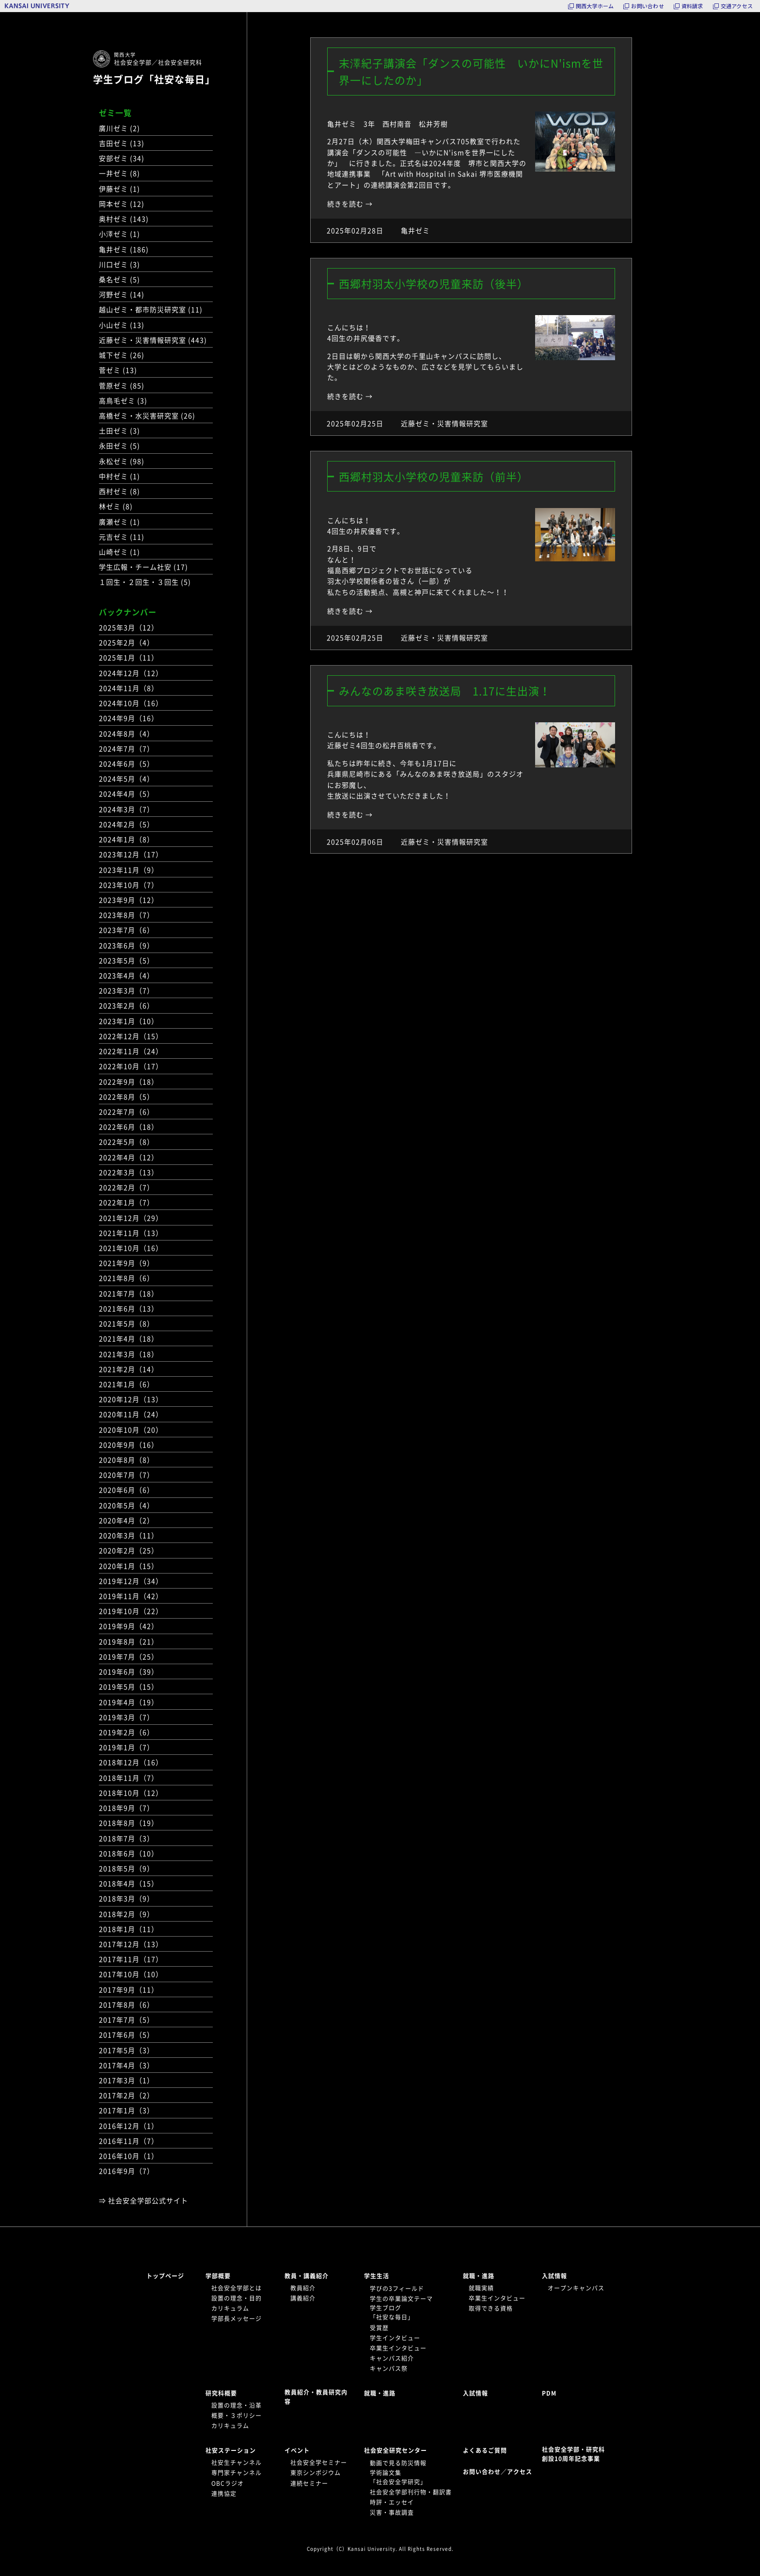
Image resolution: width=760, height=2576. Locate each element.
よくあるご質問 (485, 2450)
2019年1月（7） (126, 1747)
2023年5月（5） (126, 960)
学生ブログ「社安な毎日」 (154, 79)
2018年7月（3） (126, 1838)
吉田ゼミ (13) (121, 143)
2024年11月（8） (128, 688)
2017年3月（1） (126, 2080)
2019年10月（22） (131, 1611)
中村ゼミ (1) (119, 476)
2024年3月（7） (126, 809)
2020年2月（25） (128, 1550)
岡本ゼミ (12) (121, 203)
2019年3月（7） (126, 1717)
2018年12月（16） (131, 1762)
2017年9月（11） (128, 1989)
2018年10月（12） (131, 1792)
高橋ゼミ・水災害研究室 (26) (147, 415)
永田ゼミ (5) (119, 445)
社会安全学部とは (236, 2288)
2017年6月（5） (126, 2034)
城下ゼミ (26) (121, 355)
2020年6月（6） (126, 1490)
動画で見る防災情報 (398, 2463)
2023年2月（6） (126, 1005)
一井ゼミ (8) (119, 173)
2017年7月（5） (126, 2019)
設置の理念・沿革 (236, 2405)
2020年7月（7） (126, 1474)
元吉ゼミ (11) (121, 536)
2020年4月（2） (126, 1520)
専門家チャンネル (236, 2472)
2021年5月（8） (126, 1323)
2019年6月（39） (128, 1671)
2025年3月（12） (128, 627)
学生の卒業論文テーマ (401, 2298)
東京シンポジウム (315, 2472)
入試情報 (554, 2276)
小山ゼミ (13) (121, 325)
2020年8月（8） (126, 1459)
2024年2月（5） (126, 824)
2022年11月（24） (131, 1051)
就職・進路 (478, 2276)
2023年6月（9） (126, 945)
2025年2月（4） (126, 642)
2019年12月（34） (131, 1581)
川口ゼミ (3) (119, 264)
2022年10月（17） (131, 1066)
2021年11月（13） (131, 1233)
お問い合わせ (647, 6)
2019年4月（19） (128, 1702)
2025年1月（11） (128, 657)
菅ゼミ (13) (118, 370)
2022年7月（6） (126, 1111)
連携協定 (224, 2493)
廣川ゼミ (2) (119, 128)
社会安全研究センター (395, 2450)
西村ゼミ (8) (119, 491)
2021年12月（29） (131, 1218)
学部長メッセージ (236, 2318)
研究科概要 (221, 2393)
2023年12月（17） (131, 854)
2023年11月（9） (128, 870)
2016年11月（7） (128, 2141)
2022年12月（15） (131, 1036)
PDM (549, 2393)
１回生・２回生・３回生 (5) (145, 582)
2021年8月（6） (126, 1278)
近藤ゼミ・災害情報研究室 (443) (153, 340)
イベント (297, 2450)
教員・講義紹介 (307, 2276)
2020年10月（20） (131, 1429)
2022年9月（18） (128, 1081)
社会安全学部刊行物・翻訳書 (411, 2492)
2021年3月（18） (128, 1354)
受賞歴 (379, 2327)
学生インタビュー (395, 2338)
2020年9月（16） (128, 1444)
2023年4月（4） (126, 975)
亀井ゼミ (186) (124, 249)
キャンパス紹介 (392, 2358)
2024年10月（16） (131, 703)
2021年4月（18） (128, 1338)
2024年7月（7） (126, 748)
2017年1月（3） (126, 2110)
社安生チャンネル (236, 2462)
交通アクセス (737, 6)
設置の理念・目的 (236, 2298)
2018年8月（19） (128, 1823)
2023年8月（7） (126, 915)
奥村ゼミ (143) (124, 218)
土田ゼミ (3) (119, 430)
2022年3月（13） (128, 1172)
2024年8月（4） (126, 733)
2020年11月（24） (131, 1414)
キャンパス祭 (389, 2368)
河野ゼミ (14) (121, 294)
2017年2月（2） (126, 2095)
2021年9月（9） (126, 1263)
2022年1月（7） (126, 1202)
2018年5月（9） (126, 1868)
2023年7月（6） (126, 930)
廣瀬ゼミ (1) (119, 521)
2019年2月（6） (126, 1732)
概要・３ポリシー (236, 2415)
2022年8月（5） (126, 1096)
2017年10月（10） (131, 1974)
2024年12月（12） (131, 673)
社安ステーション (231, 2450)
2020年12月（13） (131, 1399)
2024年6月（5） (126, 763)
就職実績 (481, 2288)
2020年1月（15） (128, 1566)
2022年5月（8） (126, 1141)
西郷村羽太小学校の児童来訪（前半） (433, 476)
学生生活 (376, 2276)
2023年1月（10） (128, 1021)
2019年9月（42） (128, 1626)
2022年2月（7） (126, 1187)
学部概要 (218, 2276)
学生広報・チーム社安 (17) (143, 567)
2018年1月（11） (128, 1929)
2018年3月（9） (126, 1898)
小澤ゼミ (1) (119, 234)
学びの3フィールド (397, 2288)
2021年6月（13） (128, 1308)
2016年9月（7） (126, 2171)
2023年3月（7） (126, 990)
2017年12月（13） (131, 1944)
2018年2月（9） (126, 1914)
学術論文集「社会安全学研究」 (398, 2477)
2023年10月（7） (128, 885)
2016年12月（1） (128, 2126)
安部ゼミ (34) (121, 158)
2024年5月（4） (126, 778)
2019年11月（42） (131, 1596)
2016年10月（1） (128, 2156)
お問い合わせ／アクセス (500, 2471)
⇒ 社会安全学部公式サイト (143, 2200)
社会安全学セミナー (318, 2462)
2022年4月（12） (128, 1157)
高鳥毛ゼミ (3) (123, 400)
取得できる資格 (491, 2308)
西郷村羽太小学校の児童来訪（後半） (433, 283)
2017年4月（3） (126, 2065)
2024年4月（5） (126, 793)
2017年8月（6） (126, 2004)
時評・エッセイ (392, 2502)
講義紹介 (303, 2298)
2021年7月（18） (128, 1293)
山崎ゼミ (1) (119, 552)
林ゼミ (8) (116, 506)
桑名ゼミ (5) (119, 279)
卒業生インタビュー (398, 2348)
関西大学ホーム (595, 6)
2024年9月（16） (128, 718)
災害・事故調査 (392, 2512)
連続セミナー (309, 2483)
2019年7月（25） (128, 1656)
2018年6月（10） (128, 1853)
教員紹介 (303, 2288)
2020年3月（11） (128, 1535)
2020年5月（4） (126, 1505)
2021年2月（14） (128, 1369)
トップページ (165, 2276)
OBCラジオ (227, 2483)
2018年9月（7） (126, 1808)
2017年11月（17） (131, 1959)
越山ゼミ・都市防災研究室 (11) (151, 309)
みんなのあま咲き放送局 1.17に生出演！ (445, 691)
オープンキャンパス (576, 2288)
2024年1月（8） (126, 839)
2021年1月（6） (126, 1384)
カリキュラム (230, 2308)
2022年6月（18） (128, 1126)
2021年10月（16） (131, 1248)
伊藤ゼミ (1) (119, 188)
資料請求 (692, 6)
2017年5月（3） (126, 2050)
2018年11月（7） (128, 1777)
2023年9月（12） (128, 900)
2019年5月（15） (128, 1686)
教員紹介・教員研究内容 (316, 2397)
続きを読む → (350, 203)
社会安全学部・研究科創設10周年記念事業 (573, 2454)
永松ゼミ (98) (121, 461)
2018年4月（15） (128, 1883)
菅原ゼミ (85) (121, 385)
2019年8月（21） (128, 1641)
